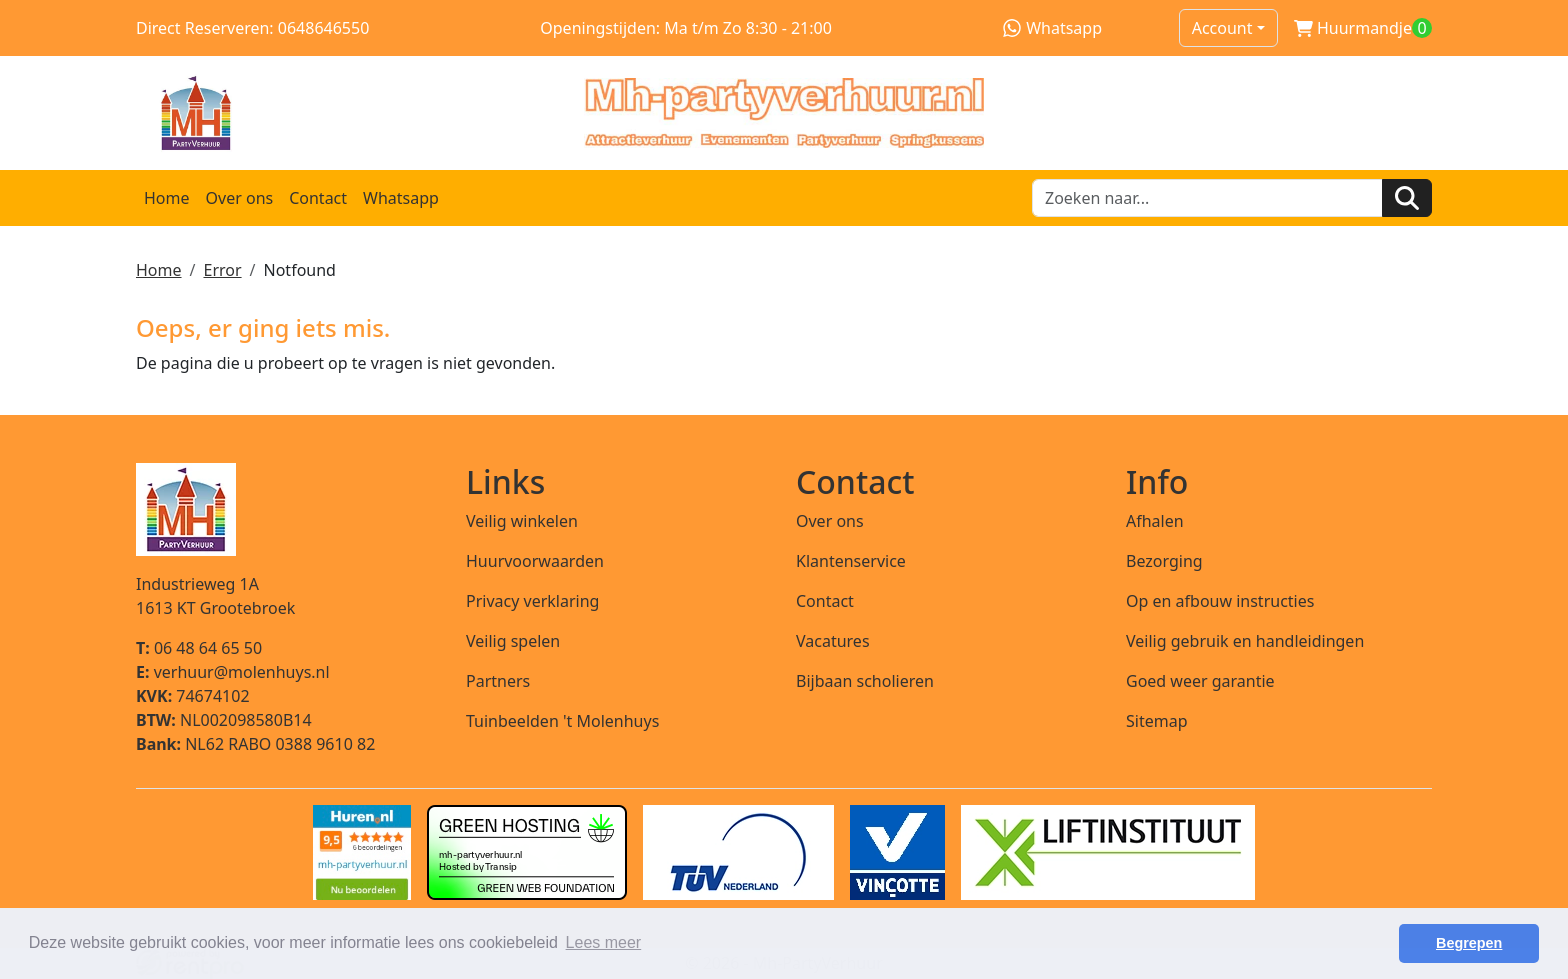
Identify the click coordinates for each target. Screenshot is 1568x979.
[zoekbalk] (1207, 198)
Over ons (240, 198)
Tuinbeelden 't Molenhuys (562, 721)
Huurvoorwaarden (535, 561)
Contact (318, 198)
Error (222, 270)
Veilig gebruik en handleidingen (1245, 641)
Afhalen (1155, 521)
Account (1222, 28)
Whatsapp (1052, 28)
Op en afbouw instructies (1220, 601)
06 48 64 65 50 (199, 648)
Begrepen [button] (1469, 943)
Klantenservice (851, 561)
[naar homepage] (784, 113)
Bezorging (1164, 561)
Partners (498, 681)
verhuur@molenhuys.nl (233, 672)
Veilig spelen (513, 641)
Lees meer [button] (604, 942)
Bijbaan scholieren (865, 681)
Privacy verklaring (532, 601)
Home (167, 198)
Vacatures (833, 641)
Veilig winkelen (522, 521)
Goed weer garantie (1200, 681)
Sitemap (1157, 721)
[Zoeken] (1407, 198)
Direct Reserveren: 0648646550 (252, 28)
